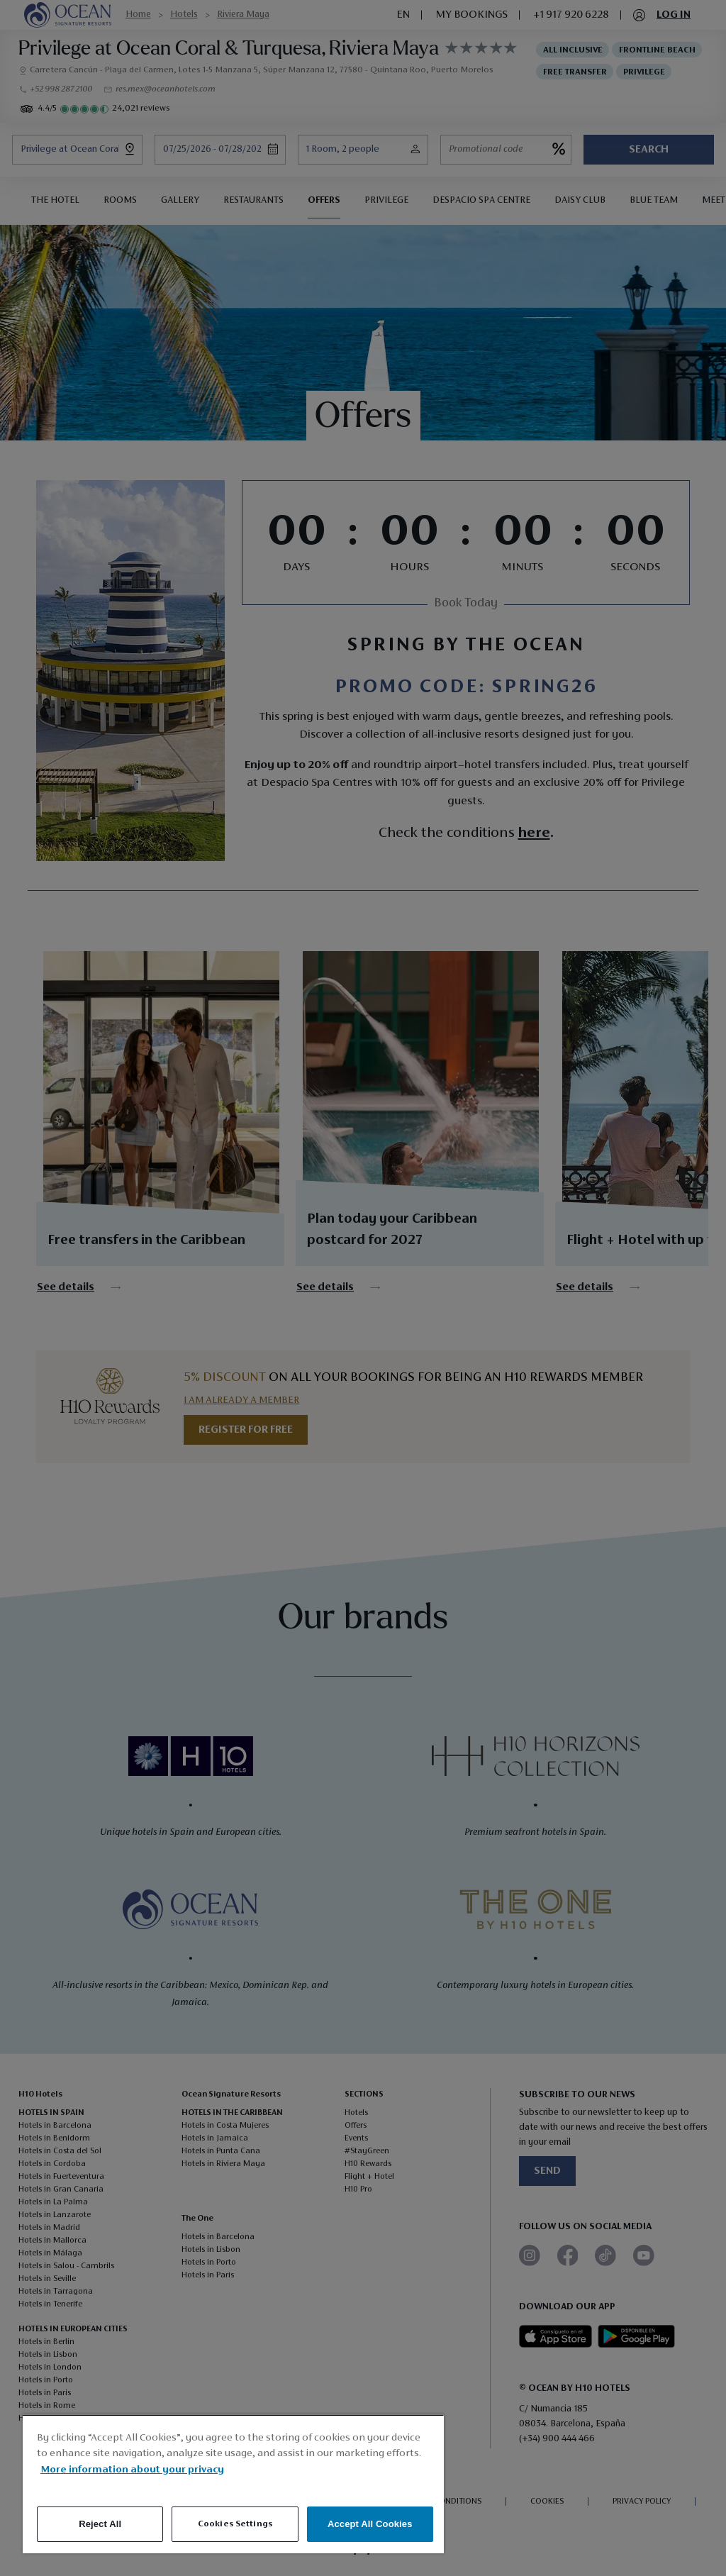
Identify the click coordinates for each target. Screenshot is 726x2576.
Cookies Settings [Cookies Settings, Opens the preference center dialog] (235, 2523)
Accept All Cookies (370, 2524)
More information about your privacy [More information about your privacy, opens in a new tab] (132, 2470)
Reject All (100, 2524)
